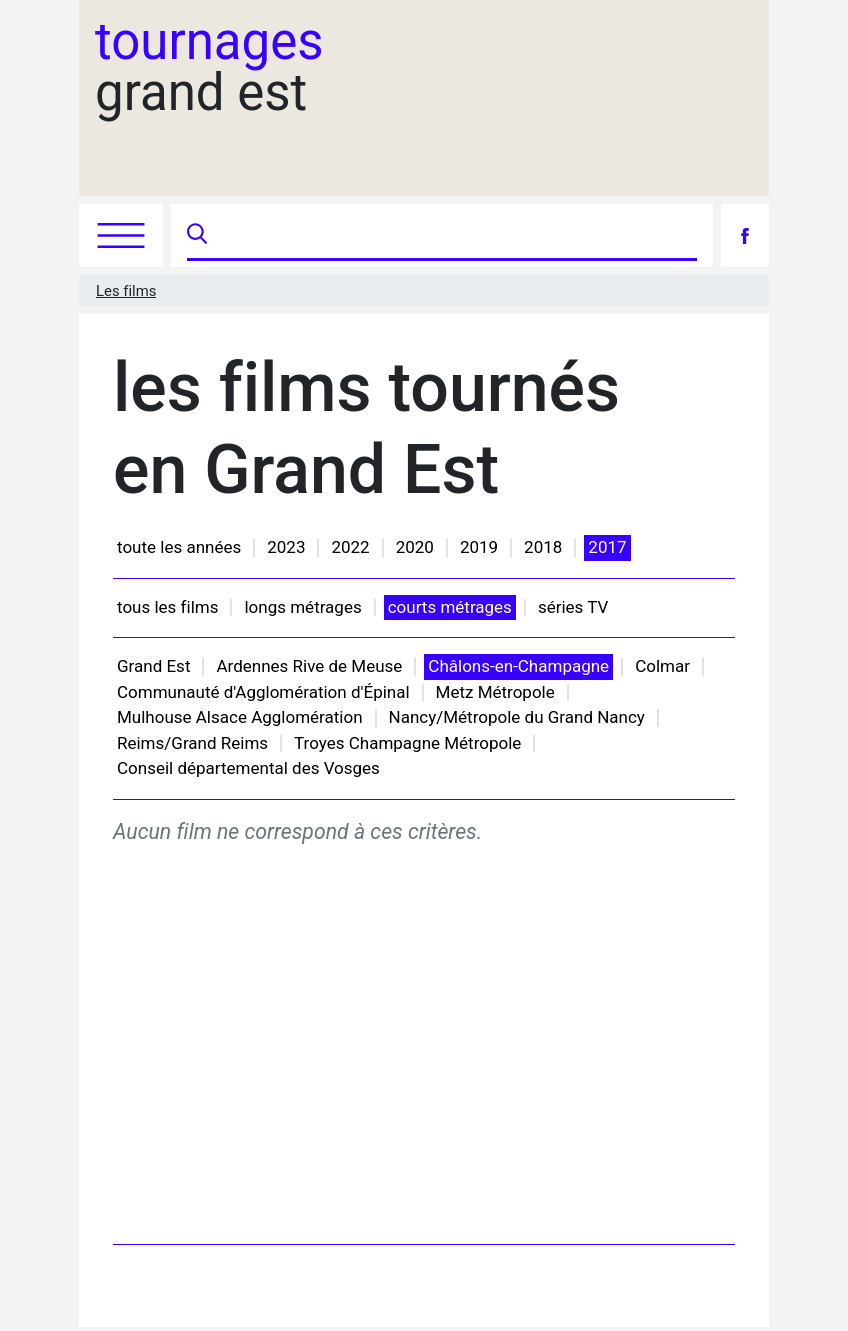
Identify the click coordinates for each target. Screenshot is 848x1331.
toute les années (179, 547)
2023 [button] (286, 547)
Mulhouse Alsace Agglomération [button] (240, 717)
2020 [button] (415, 547)
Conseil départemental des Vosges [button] (248, 768)
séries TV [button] (573, 607)
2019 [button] (479, 547)
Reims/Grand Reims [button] (192, 743)
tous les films (167, 607)
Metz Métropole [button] (495, 692)
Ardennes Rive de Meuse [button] (309, 666)
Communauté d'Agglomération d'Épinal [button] (263, 692)
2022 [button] (350, 547)
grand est (209, 67)
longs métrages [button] (302, 607)
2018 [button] (543, 547)
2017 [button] (607, 547)
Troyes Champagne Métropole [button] (407, 743)
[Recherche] (454, 235)
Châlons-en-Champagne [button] (518, 666)
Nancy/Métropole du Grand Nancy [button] (517, 717)
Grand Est (153, 666)
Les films (126, 291)
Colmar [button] (662, 666)
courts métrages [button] (450, 607)
